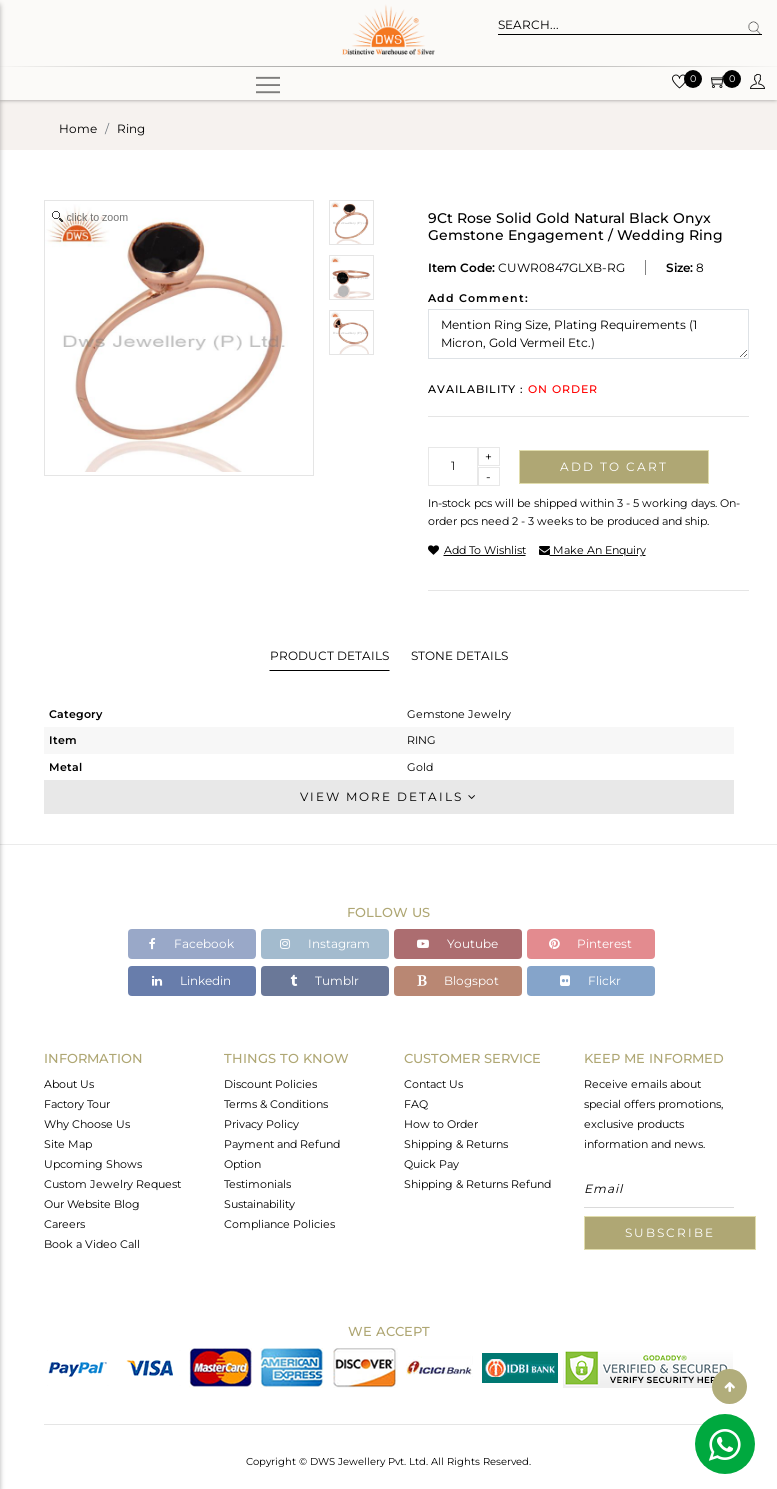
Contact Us (433, 1084)
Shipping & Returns (456, 1144)
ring (131, 128)
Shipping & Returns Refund (477, 1184)
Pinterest (590, 943)
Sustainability (259, 1204)
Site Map (68, 1144)
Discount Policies (270, 1084)
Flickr (590, 980)
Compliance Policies (279, 1224)
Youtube (457, 943)
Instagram (325, 943)
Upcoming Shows (93, 1164)
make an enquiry (592, 550)
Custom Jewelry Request (112, 1184)
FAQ (416, 1104)
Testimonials (257, 1184)
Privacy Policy (261, 1124)
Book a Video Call (92, 1244)
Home (78, 128)
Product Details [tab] (329, 655)
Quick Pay (431, 1164)
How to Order (441, 1124)
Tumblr (324, 980)
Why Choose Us (87, 1124)
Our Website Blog (92, 1204)
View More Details (389, 796)
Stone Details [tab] (459, 655)
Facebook (191, 943)
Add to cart (614, 466)
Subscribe (670, 1232)
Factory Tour (77, 1104)
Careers (64, 1224)
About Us (69, 1084)
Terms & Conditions (276, 1104)
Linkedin (191, 980)
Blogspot (458, 980)
